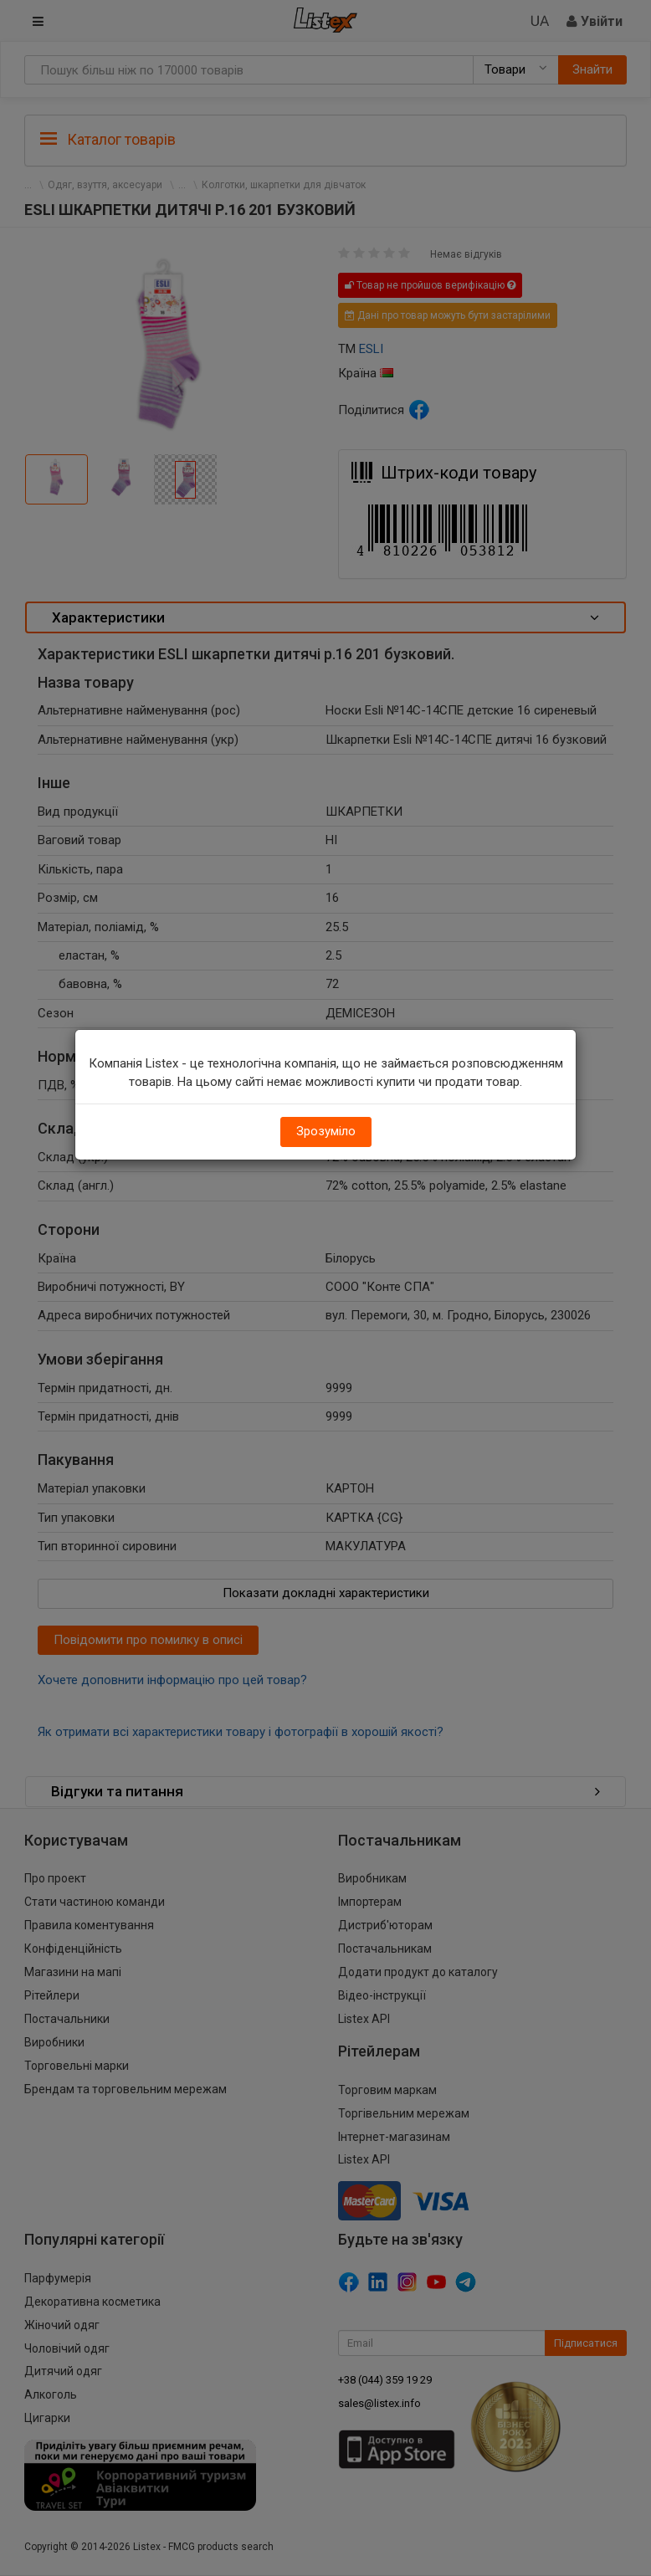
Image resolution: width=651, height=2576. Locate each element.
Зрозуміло (326, 1131)
